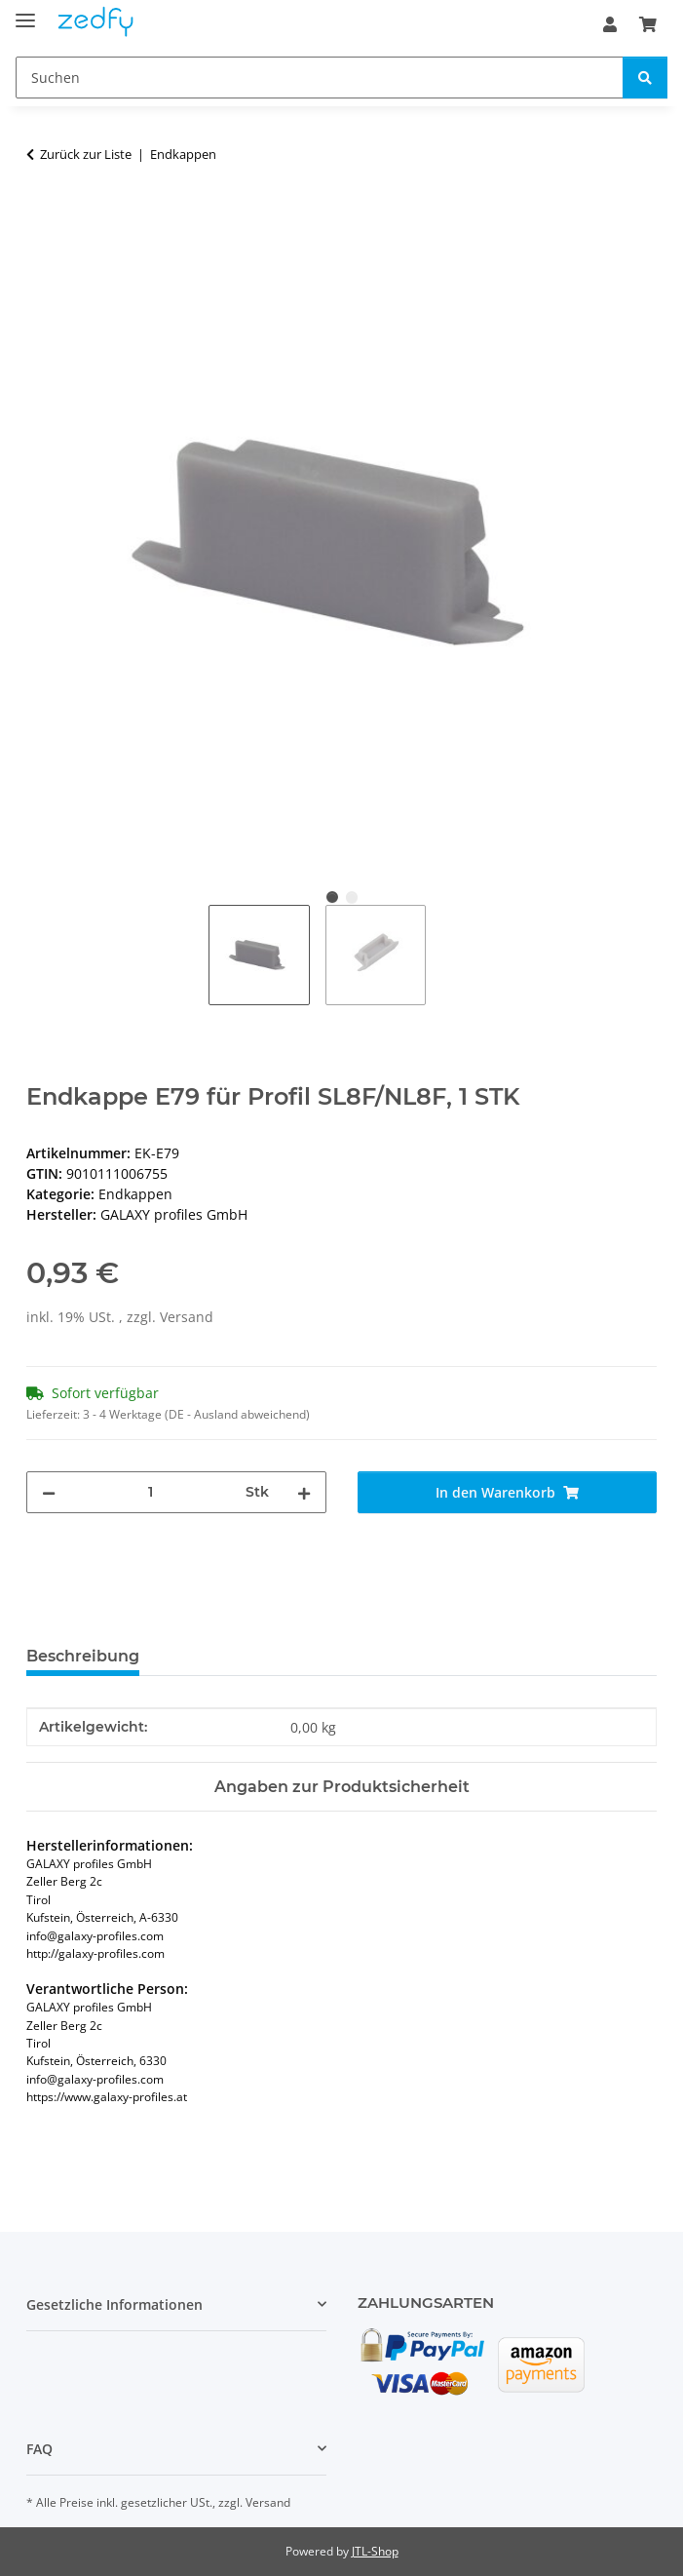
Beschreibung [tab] (82, 1656)
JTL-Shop (375, 2551)
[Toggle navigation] (25, 12)
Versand (186, 1317)
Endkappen (135, 1194)
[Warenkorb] (647, 24)
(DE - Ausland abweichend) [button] (237, 1414)
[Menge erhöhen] (304, 1492)
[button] (609, 24)
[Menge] (150, 1492)
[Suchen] (320, 77)
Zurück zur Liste (86, 154)
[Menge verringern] (48, 1492)
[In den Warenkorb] (41, 215)
